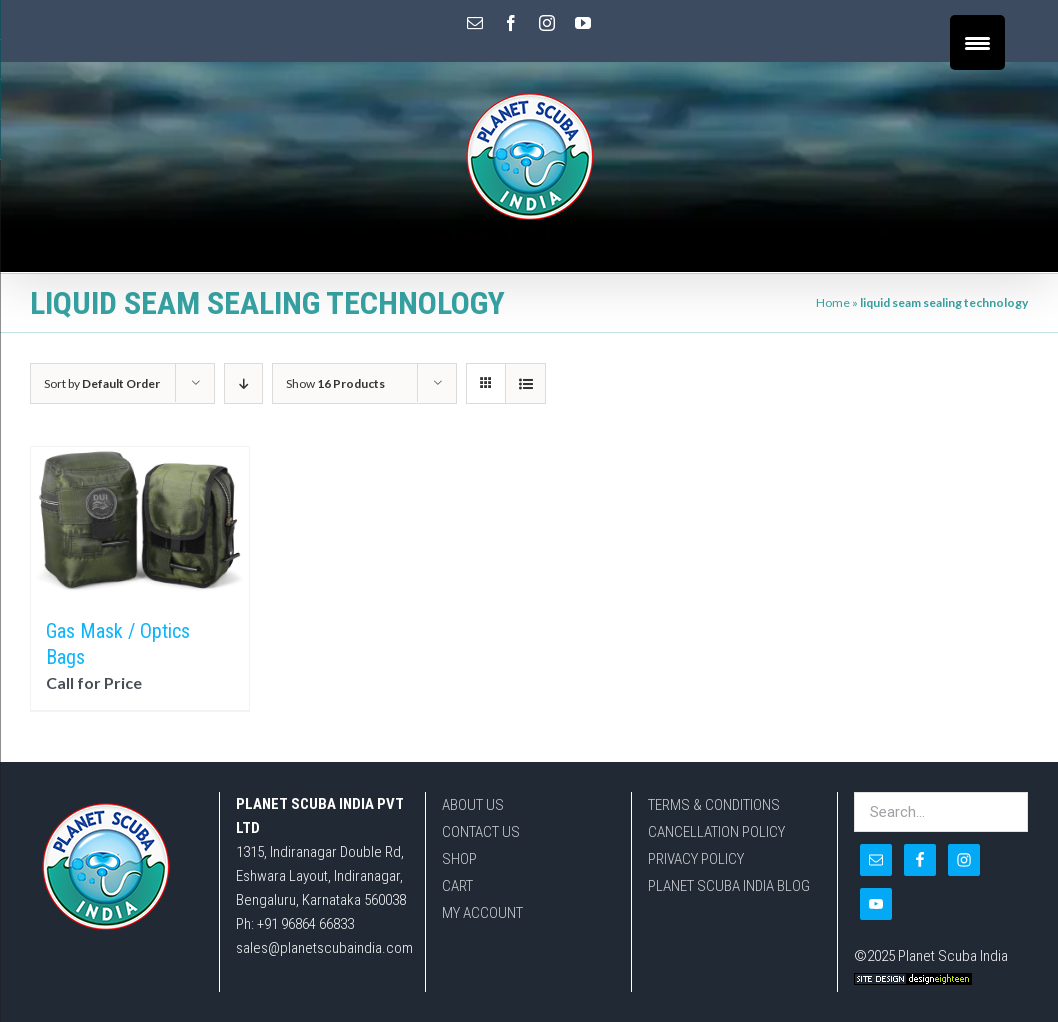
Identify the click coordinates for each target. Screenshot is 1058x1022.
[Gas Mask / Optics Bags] (140, 522)
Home (833, 302)
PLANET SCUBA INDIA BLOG (729, 886)
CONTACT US (481, 832)
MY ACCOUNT (482, 913)
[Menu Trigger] (977, 42)
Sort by (102, 383)
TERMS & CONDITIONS (714, 805)
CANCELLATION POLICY (716, 832)
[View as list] (525, 383)
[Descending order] (243, 383)
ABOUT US (473, 805)
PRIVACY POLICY (696, 859)
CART (457, 886)
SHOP (459, 859)
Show (335, 383)
